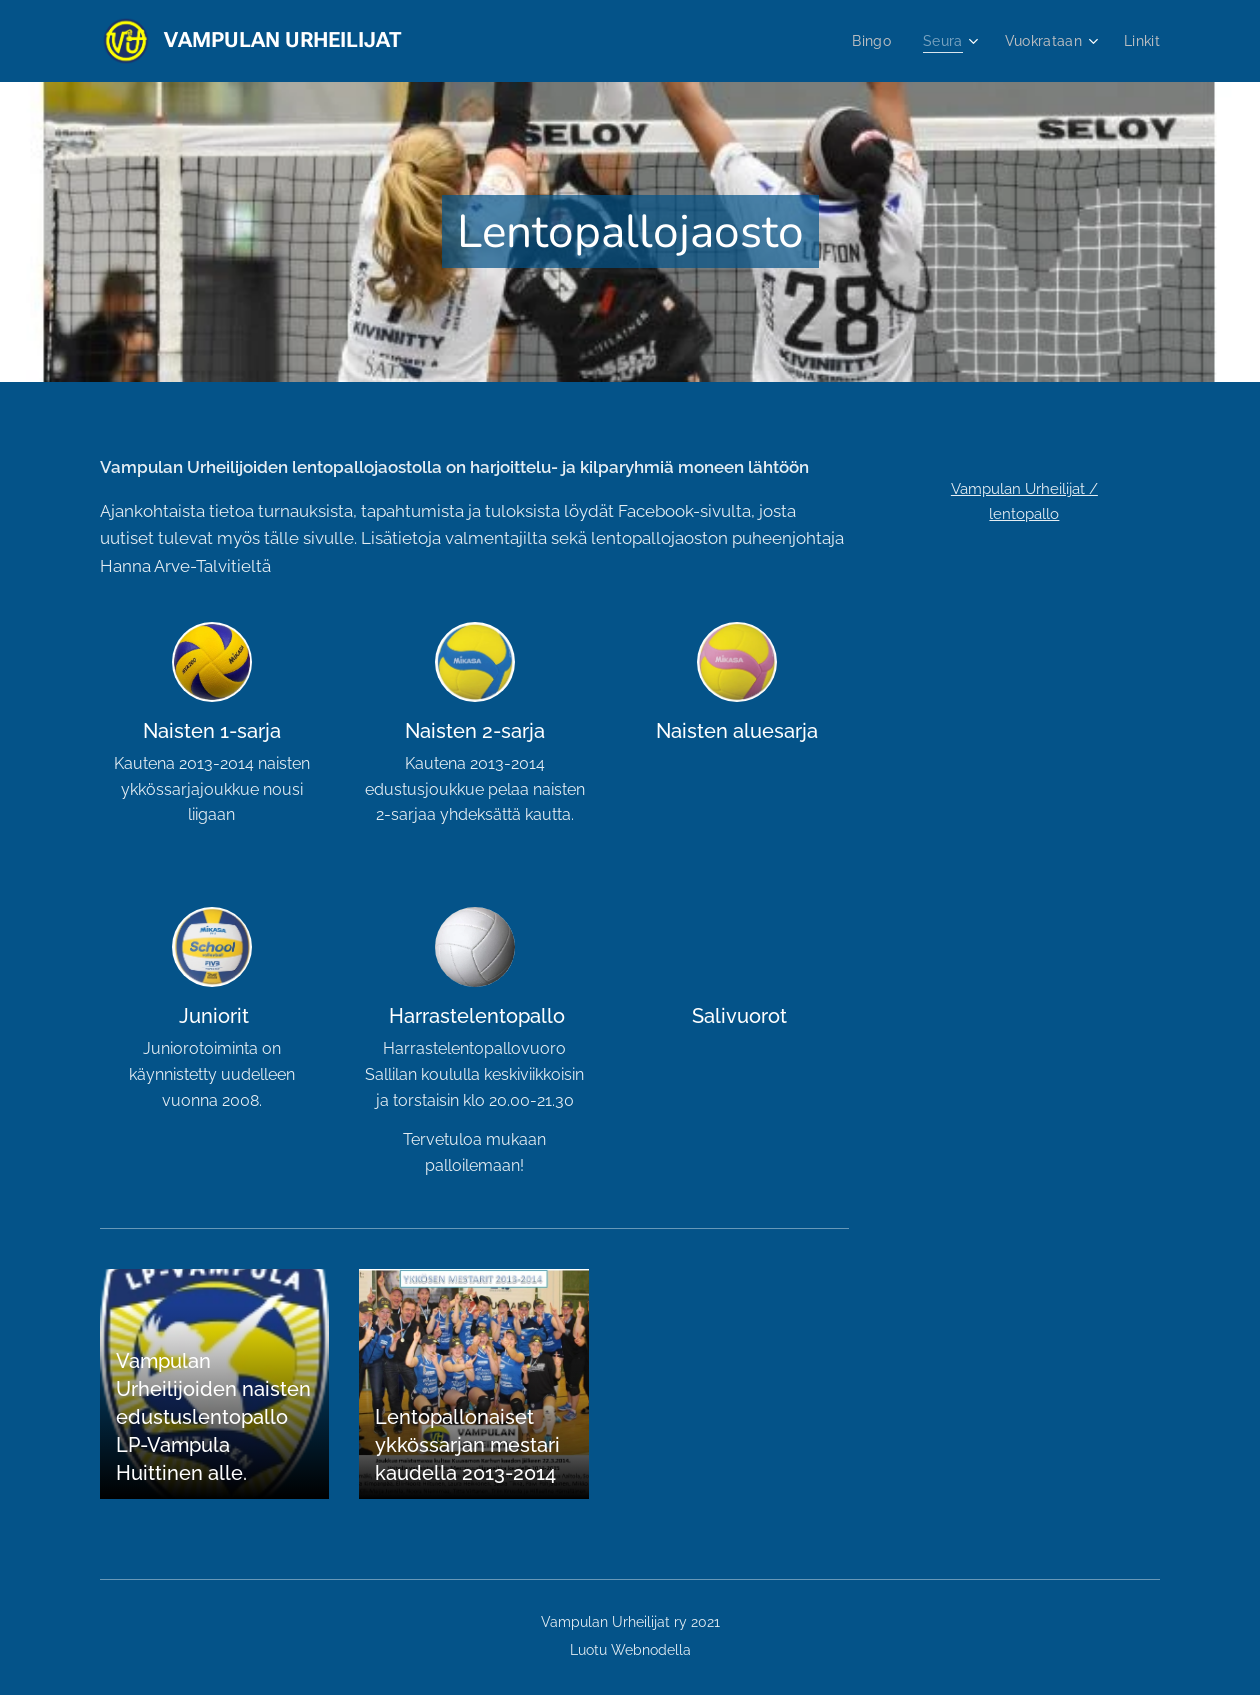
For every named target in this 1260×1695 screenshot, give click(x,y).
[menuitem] (869, 41)
